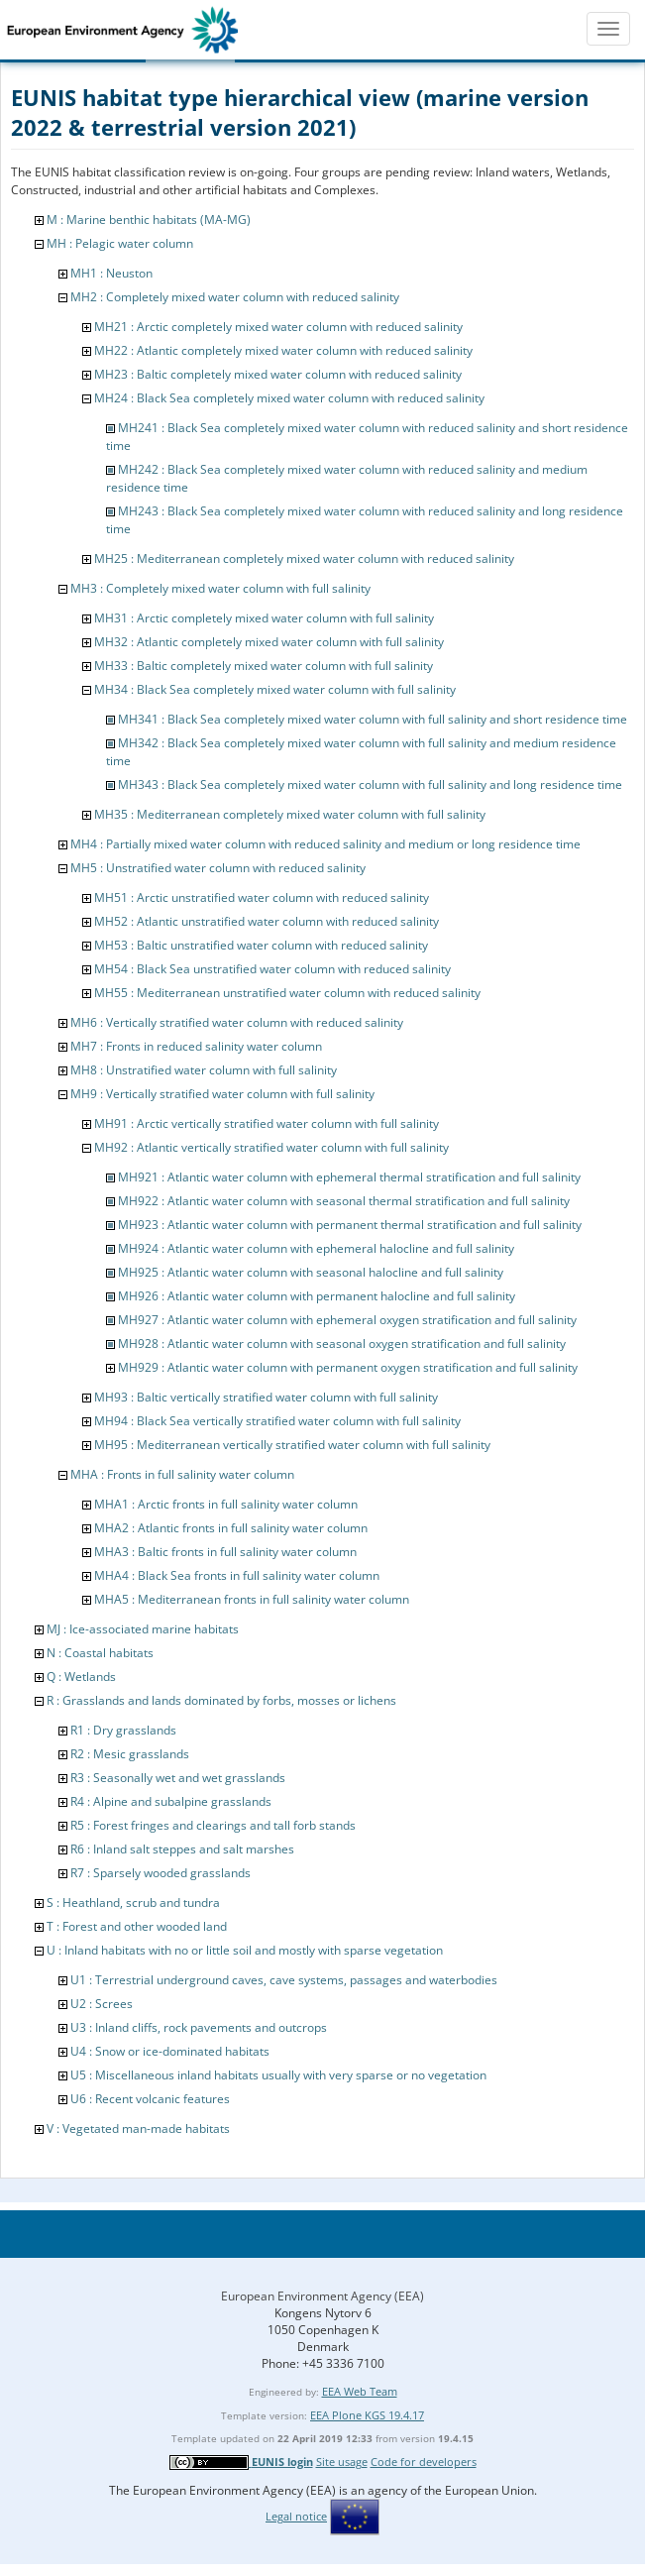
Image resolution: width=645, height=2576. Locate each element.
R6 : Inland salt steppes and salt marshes (182, 1849)
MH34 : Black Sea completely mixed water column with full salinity (275, 689)
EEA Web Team (359, 2391)
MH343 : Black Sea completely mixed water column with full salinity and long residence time (370, 784)
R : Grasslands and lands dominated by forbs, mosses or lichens (221, 1700)
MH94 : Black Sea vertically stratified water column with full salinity (277, 1420)
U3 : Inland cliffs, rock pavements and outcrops (198, 2027)
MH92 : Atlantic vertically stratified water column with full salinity (271, 1147)
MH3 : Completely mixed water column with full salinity (220, 588)
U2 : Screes (101, 2003)
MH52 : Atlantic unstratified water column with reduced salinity (266, 921)
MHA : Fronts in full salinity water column (182, 1474)
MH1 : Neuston (111, 273)
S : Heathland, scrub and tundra (133, 1902)
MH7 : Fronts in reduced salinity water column (196, 1046)
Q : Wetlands (81, 1676)
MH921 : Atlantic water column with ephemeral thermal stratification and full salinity (349, 1177)
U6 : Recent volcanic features (150, 2098)
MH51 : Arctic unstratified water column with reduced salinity (261, 897)
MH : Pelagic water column (120, 243)
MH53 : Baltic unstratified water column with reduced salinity (261, 945)
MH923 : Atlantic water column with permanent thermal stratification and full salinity (350, 1224)
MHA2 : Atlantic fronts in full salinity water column (231, 1527)
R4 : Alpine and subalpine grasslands (170, 1801)
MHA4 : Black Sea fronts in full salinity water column (236, 1575)
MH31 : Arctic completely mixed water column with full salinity (264, 618)
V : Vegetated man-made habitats (138, 2128)
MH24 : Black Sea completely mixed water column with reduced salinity (289, 398)
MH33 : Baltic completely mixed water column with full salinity (263, 665)
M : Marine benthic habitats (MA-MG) (149, 219)
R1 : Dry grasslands (123, 1730)
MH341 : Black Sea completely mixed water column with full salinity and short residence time (372, 719)
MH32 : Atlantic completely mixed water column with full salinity (269, 641)
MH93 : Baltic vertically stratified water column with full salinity (266, 1397)
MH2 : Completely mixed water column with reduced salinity (234, 296)
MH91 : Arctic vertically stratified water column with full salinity (266, 1123)
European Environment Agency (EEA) (322, 2296)
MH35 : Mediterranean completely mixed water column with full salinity (289, 814)
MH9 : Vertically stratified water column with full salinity (222, 1093)
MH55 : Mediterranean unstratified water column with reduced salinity (287, 992)
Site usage (342, 2461)
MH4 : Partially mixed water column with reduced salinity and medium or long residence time (325, 844)
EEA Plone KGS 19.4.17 (367, 2415)
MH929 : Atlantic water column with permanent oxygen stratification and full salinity (348, 1367)
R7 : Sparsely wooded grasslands (160, 1872)
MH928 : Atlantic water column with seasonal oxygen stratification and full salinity (342, 1343)
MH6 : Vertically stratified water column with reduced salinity (236, 1022)
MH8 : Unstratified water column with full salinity (203, 1070)
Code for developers (424, 2461)
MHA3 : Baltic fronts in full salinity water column (225, 1551)
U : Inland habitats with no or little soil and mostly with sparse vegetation (245, 1950)
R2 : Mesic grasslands (129, 1753)
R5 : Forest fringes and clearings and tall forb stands (213, 1825)
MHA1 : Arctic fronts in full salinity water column (226, 1504)
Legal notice (296, 2516)
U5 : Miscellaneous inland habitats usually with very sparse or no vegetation (278, 2075)
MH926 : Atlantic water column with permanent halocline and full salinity (316, 1296)
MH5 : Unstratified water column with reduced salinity (218, 867)
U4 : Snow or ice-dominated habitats (169, 2051)
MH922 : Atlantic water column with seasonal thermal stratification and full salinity (344, 1200)
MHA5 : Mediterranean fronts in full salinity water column (251, 1599)
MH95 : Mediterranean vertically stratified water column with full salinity (292, 1444)
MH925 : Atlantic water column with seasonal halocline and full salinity (310, 1272)
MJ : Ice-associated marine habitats (143, 1629)
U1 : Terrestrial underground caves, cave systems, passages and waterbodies (283, 1979)
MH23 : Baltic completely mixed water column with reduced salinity (278, 374)
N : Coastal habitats (100, 1652)
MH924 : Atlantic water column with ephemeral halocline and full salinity (316, 1248)
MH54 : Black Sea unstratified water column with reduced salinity (272, 968)
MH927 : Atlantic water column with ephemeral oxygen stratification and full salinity (347, 1319)
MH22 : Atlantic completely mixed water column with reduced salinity (283, 350)
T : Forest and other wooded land (137, 1926)
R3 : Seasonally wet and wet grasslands (177, 1777)
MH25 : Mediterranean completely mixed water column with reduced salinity (304, 558)
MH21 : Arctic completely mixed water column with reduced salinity (278, 326)
